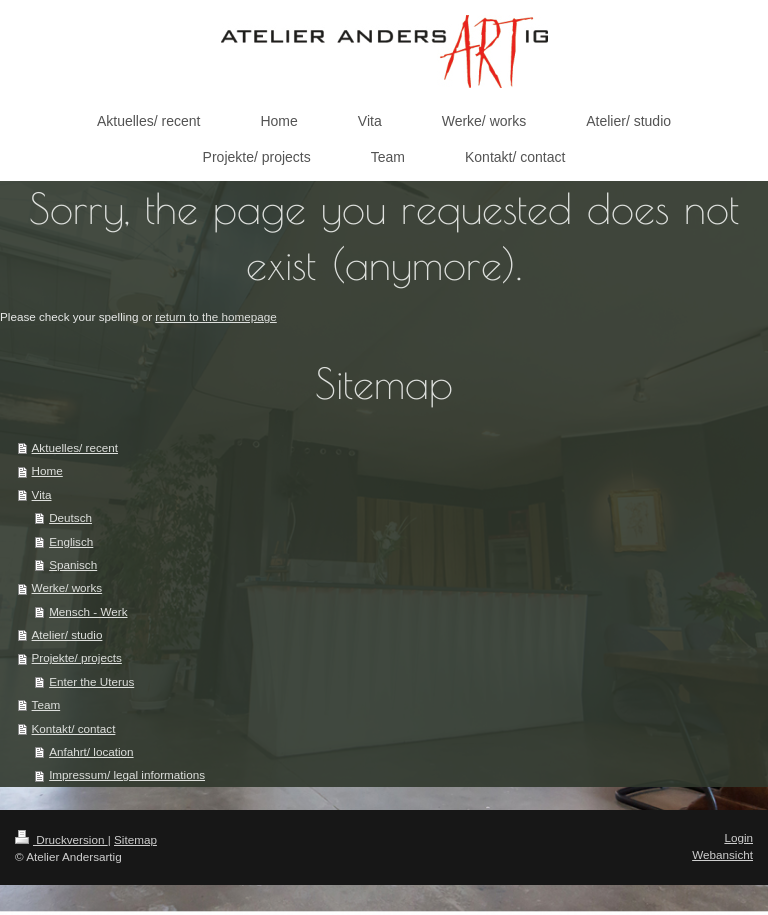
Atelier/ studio (67, 634)
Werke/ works (67, 587)
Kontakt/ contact (74, 728)
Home (47, 470)
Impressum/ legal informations (127, 774)
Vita (42, 494)
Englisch (71, 541)
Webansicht (722, 854)
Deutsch (70, 517)
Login (738, 837)
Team (46, 704)
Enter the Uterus (91, 681)
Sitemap (135, 839)
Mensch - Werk (88, 611)
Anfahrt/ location (91, 751)
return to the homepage (216, 316)
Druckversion (61, 839)
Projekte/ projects (77, 657)
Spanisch (73, 564)
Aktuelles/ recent (75, 447)
